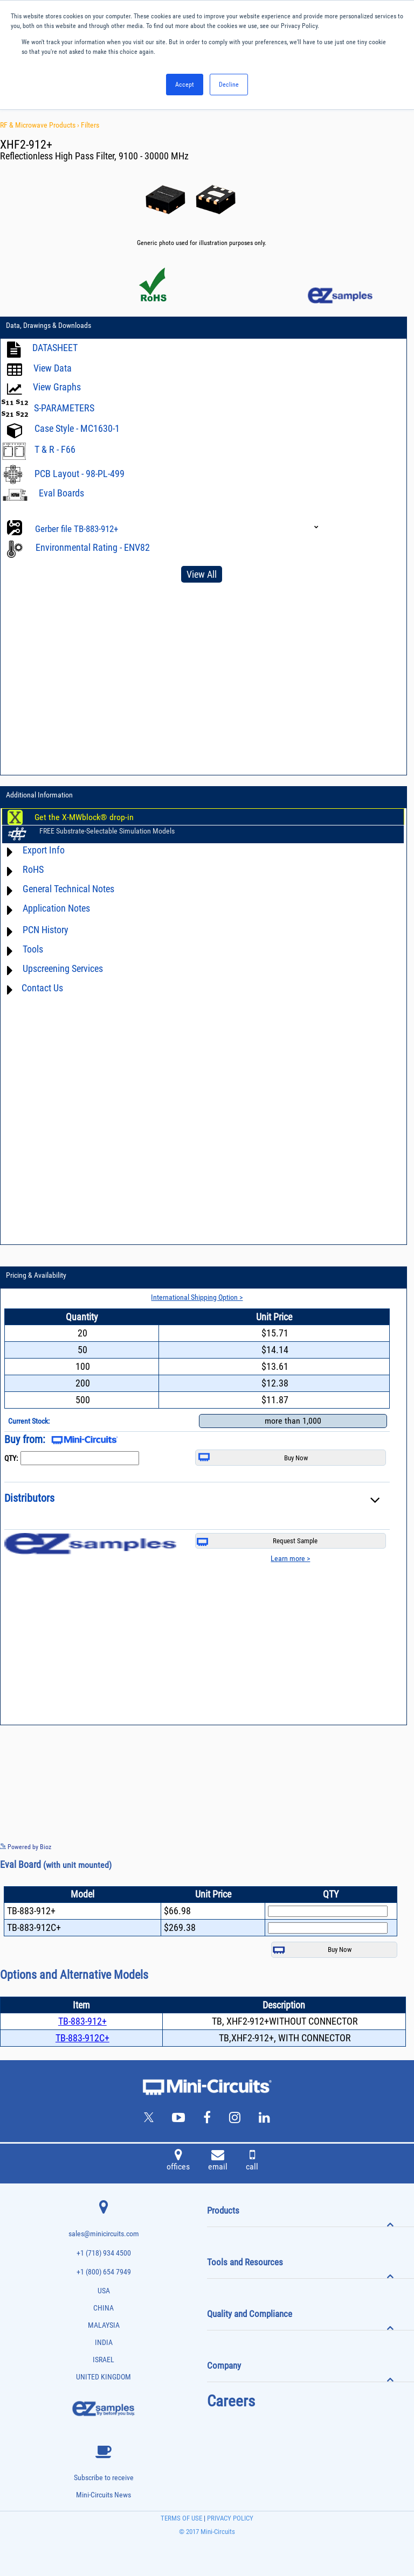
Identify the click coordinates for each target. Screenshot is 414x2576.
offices (178, 2161)
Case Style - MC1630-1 (77, 428)
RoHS (33, 869)
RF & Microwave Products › (40, 125)
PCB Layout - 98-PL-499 (79, 473)
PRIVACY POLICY (229, 2518)
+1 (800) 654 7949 (104, 2272)
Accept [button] (184, 84)
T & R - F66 (54, 449)
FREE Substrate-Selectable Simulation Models (107, 831)
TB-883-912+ (82, 2021)
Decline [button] (229, 84)
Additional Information (39, 794)
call (252, 2161)
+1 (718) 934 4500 (104, 2253)
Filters (90, 125)
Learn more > (290, 1558)
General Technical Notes (68, 888)
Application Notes (56, 908)
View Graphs (57, 387)
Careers (231, 2401)
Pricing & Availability (36, 1275)
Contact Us (42, 987)
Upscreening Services (63, 968)
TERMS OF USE (181, 2518)
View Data (52, 368)
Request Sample (257, 1541)
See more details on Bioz (381, 1846)
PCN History (45, 929)
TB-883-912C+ (82, 2037)
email (217, 2161)
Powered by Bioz (25, 1847)
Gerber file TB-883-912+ (76, 528)
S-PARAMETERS (64, 408)
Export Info (44, 850)
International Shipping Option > (197, 1297)
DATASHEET (55, 347)
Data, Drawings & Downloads (48, 325)
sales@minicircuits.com (103, 2233)
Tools (33, 949)
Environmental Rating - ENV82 (93, 547)
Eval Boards (61, 493)
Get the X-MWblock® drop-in (84, 817)
